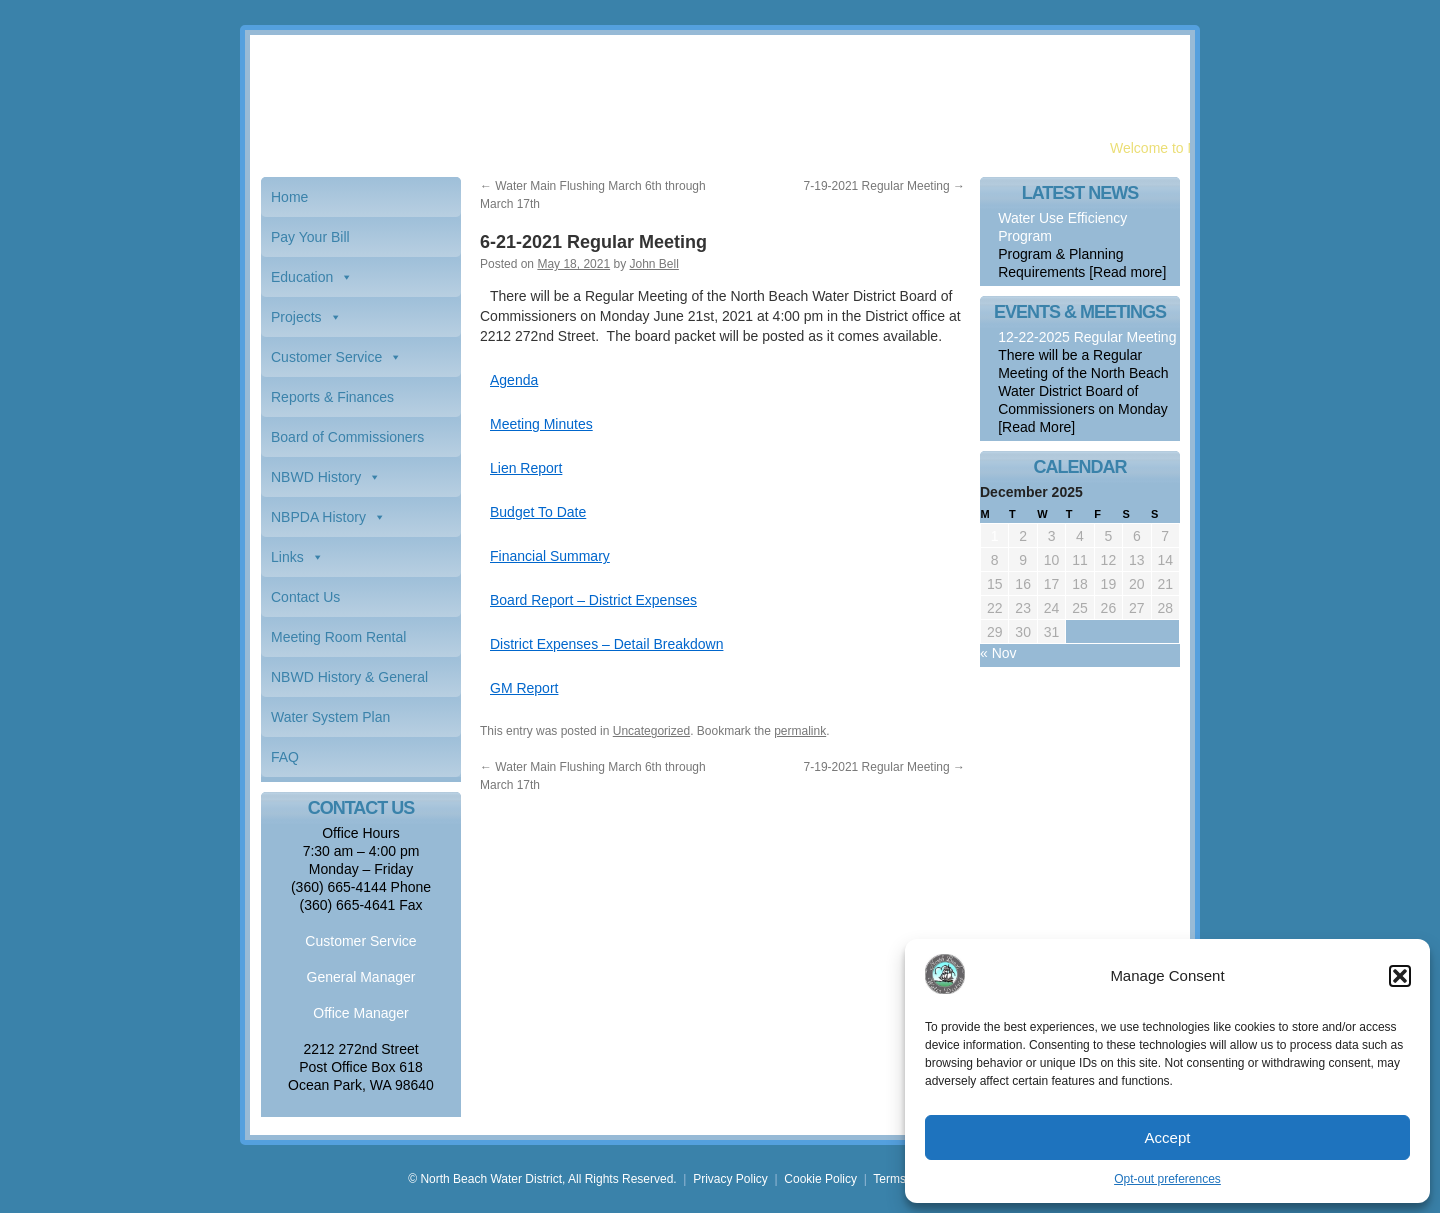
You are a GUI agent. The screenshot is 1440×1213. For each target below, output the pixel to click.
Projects (296, 317)
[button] (1400, 976)
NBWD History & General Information (349, 683)
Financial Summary (550, 556)
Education (302, 277)
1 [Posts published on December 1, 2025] (995, 536)
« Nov (998, 653)
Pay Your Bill (310, 237)
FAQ (285, 757)
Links (287, 557)
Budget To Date (538, 512)
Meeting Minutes (541, 424)
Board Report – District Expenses (593, 600)
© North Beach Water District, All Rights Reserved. (542, 1179)
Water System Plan (330, 717)
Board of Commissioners (347, 437)
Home (289, 197)
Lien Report (526, 468)
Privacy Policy (730, 1179)
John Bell (653, 264)
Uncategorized (651, 731)
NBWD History (316, 477)
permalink (800, 731)
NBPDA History (318, 517)
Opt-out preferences (1167, 1179)
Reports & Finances (332, 397)
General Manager (361, 977)
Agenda (514, 380)
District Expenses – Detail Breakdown (606, 644)
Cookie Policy (820, 1179)
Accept (1168, 1137)
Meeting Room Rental (338, 637)
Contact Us (305, 597)
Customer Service (326, 357)
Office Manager (360, 1013)
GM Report (524, 688)
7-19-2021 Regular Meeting (884, 186)
